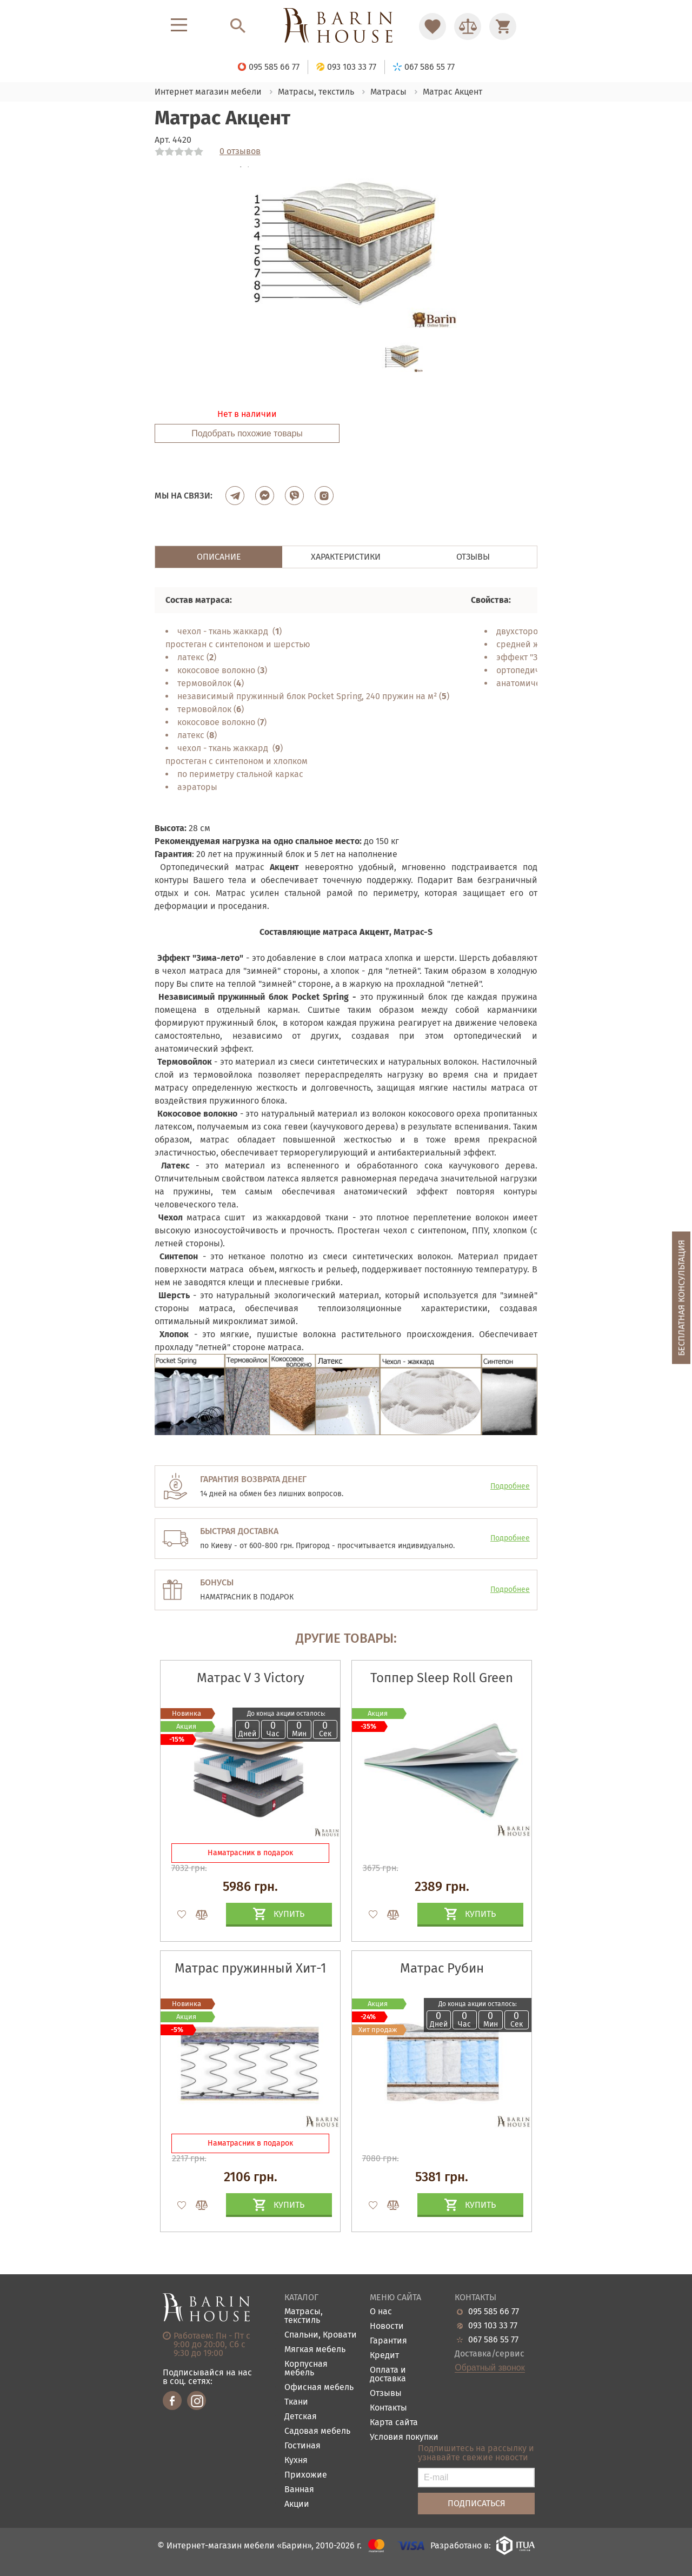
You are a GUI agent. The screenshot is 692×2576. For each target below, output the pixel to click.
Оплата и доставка (388, 2375)
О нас (381, 2311)
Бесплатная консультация (681, 1298)
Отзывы (386, 2393)
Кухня (296, 2460)
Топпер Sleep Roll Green (441, 1677)
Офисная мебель (319, 2387)
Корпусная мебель (306, 2369)
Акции (296, 2504)
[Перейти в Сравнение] (467, 26)
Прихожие (305, 2475)
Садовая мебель (317, 2431)
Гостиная (302, 2446)
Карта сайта (394, 2422)
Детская (300, 2416)
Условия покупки (404, 2437)
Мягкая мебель (314, 2349)
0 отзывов (240, 151)
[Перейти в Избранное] (432, 26)
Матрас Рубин (442, 1968)
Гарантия (388, 2341)
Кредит (384, 2355)
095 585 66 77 (493, 2311)
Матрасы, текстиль (303, 2316)
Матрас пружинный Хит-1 (250, 1968)
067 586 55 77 (493, 2339)
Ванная (299, 2489)
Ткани (296, 2402)
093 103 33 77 (492, 2325)
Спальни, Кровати (320, 2335)
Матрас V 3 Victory (250, 1677)
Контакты (388, 2408)
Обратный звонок (489, 2367)
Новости (387, 2326)
